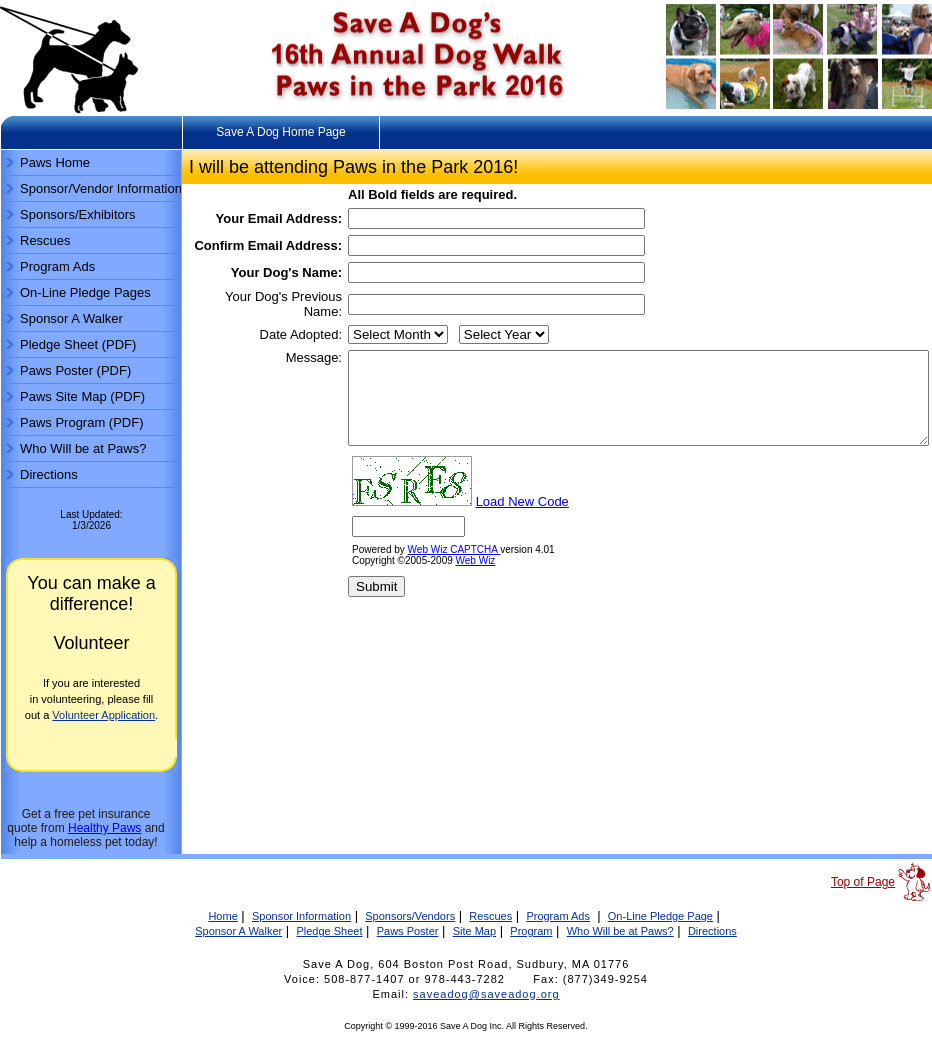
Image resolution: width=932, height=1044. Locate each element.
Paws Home (55, 162)
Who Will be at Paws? (83, 448)
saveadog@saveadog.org (486, 994)
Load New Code (452, 576)
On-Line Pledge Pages (85, 292)
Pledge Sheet (329, 931)
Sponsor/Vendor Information (101, 188)
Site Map (474, 931)
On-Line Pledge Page (660, 916)
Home (222, 916)
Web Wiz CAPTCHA (384, 624)
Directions (49, 474)
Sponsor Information (301, 916)
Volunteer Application (103, 715)
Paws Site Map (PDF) (82, 396)
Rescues (45, 240)
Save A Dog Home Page (280, 132)
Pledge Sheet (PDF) (78, 344)
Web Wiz (406, 635)
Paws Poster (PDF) (75, 370)
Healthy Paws (104, 828)
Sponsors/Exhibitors (78, 214)
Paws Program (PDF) (82, 422)
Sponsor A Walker (71, 318)
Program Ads (57, 266)
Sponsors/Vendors (410, 916)
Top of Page (863, 882)
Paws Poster (408, 931)
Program (531, 931)
